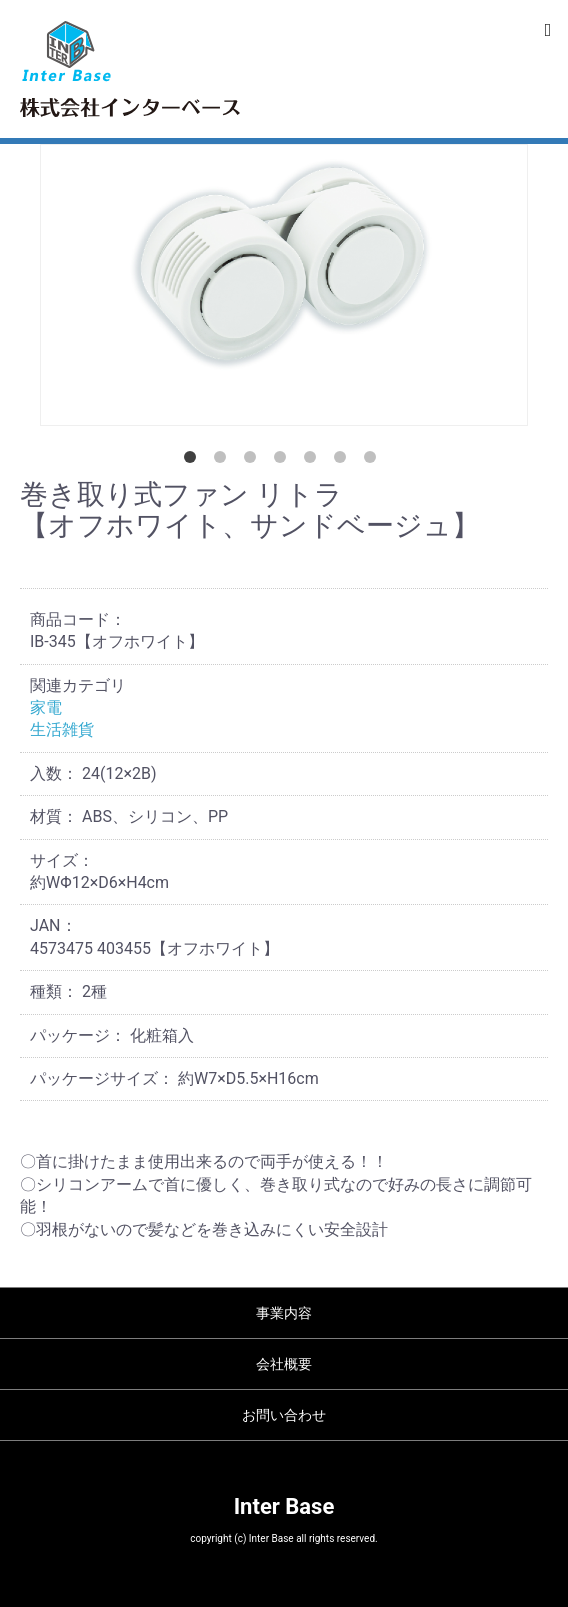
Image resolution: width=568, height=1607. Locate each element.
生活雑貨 (62, 729)
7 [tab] (374, 461)
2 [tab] (224, 461)
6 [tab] (344, 461)
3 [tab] (254, 461)
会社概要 (284, 1364)
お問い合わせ (284, 1415)
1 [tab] (194, 461)
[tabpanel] (284, 285)
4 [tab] (284, 461)
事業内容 (284, 1313)
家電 (46, 707)
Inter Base (284, 1506)
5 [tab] (314, 461)
